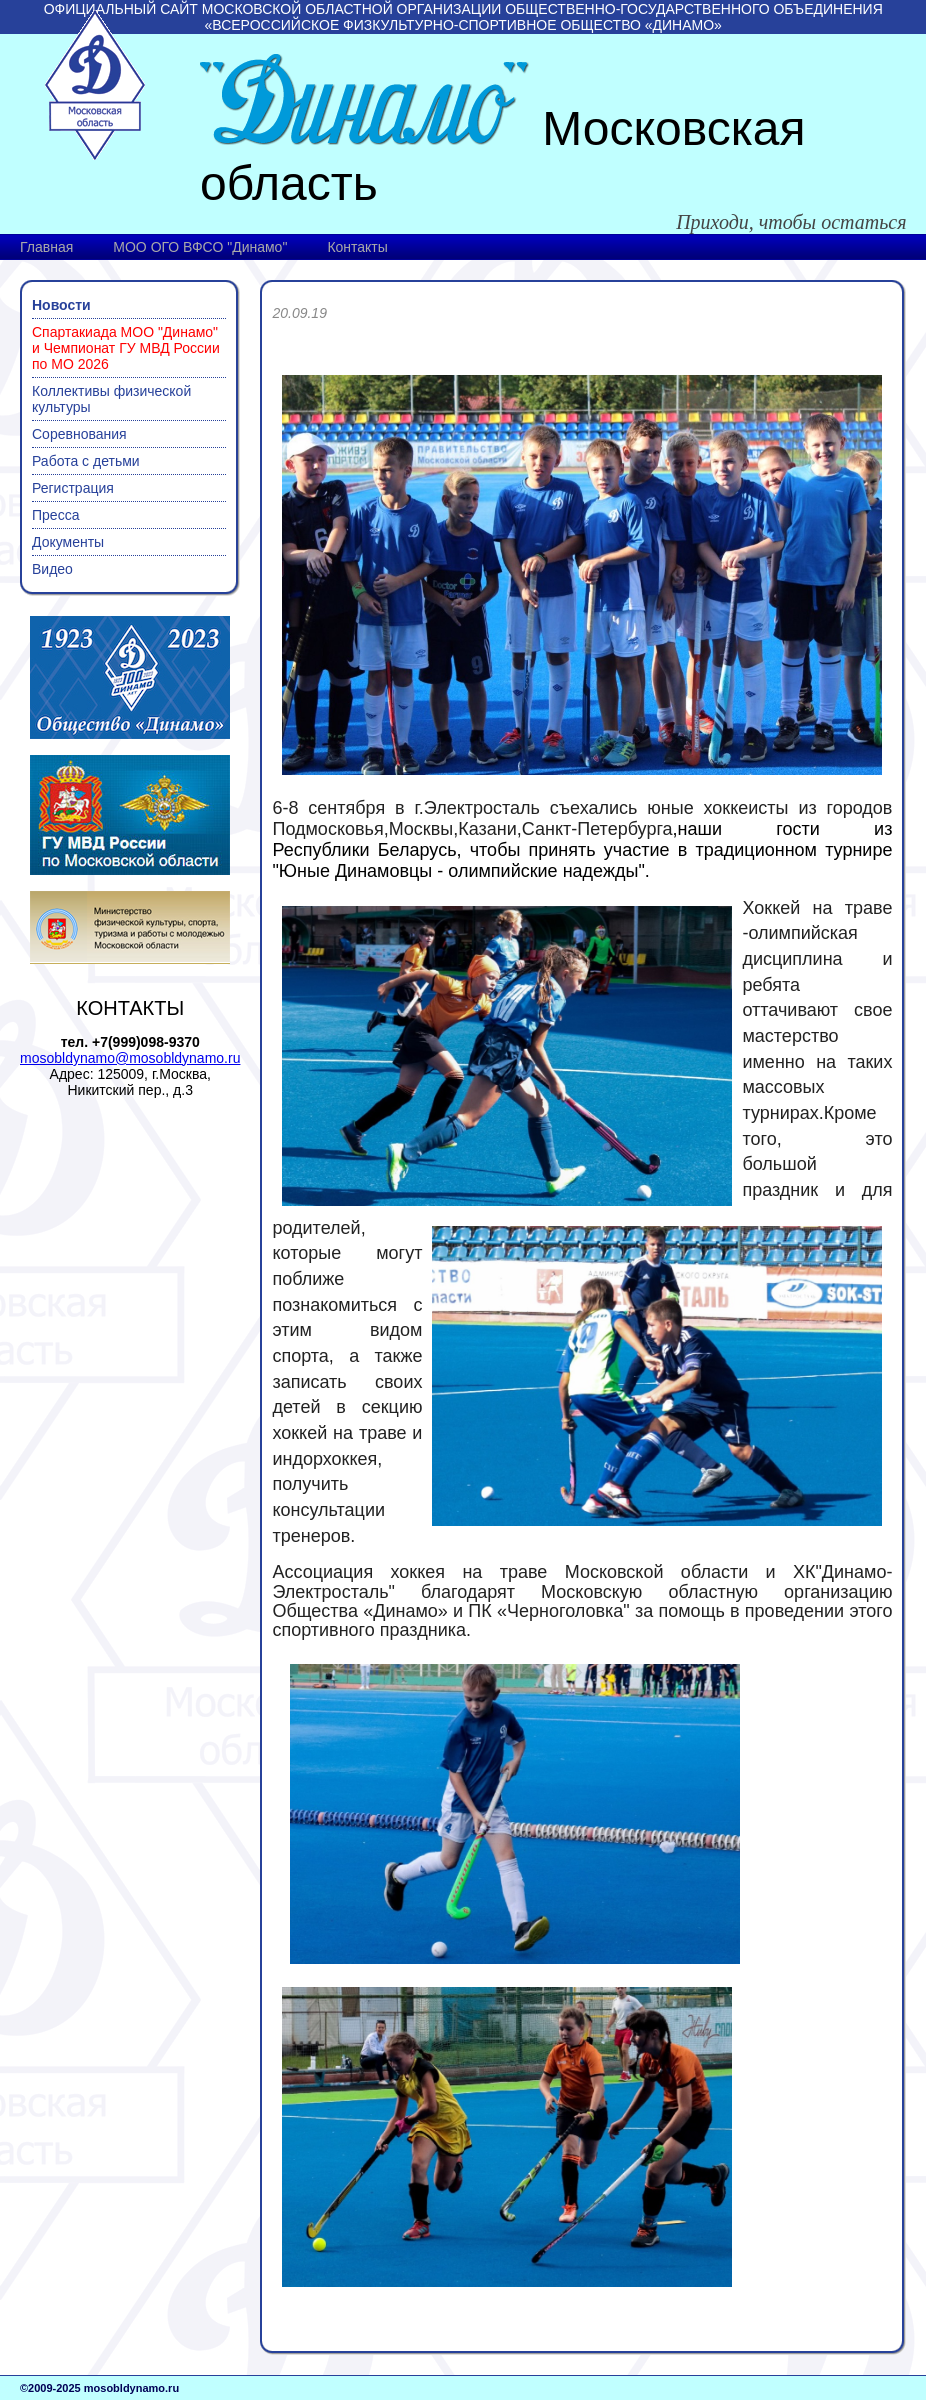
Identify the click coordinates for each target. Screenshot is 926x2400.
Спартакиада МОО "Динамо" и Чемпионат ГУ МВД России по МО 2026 (126, 348)
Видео (52, 569)
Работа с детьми (86, 461)
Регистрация (73, 488)
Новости (61, 305)
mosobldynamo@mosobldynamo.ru (130, 1058)
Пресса (55, 515)
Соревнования (79, 434)
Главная (46, 247)
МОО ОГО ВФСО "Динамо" (200, 247)
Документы (68, 542)
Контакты (357, 247)
